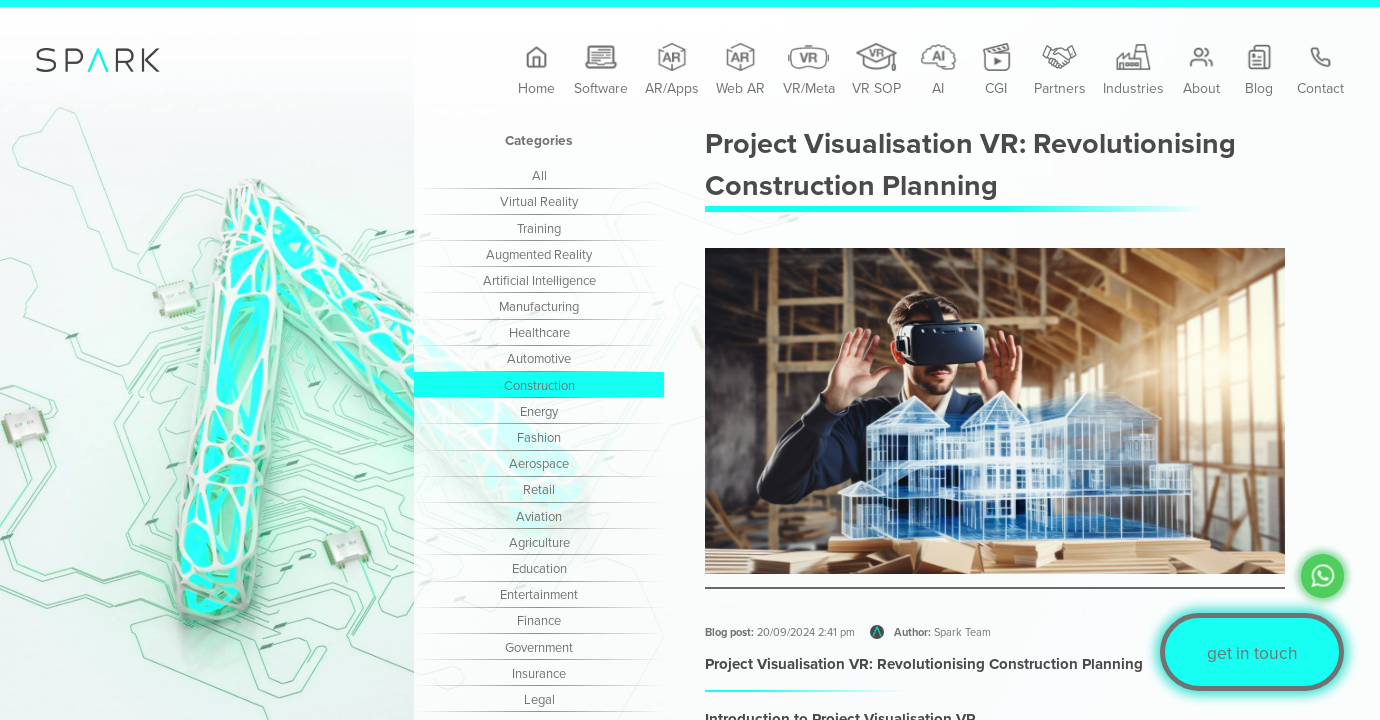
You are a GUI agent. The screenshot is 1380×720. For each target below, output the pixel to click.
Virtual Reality (539, 201)
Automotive (539, 358)
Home (536, 70)
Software (601, 70)
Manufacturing (539, 306)
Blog (1259, 70)
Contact (1320, 70)
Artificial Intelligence (539, 280)
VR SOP (876, 70)
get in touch (1252, 652)
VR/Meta (809, 70)
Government (539, 647)
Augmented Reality (539, 254)
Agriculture (539, 542)
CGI (996, 70)
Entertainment (539, 594)
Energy (539, 411)
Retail (539, 489)
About (1201, 70)
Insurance (539, 673)
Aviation (539, 516)
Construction (539, 385)
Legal (539, 699)
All (539, 175)
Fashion (539, 437)
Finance (539, 620)
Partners (1060, 70)
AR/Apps (672, 70)
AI (938, 70)
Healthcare (539, 332)
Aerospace (539, 463)
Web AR (740, 70)
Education (539, 568)
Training (539, 228)
